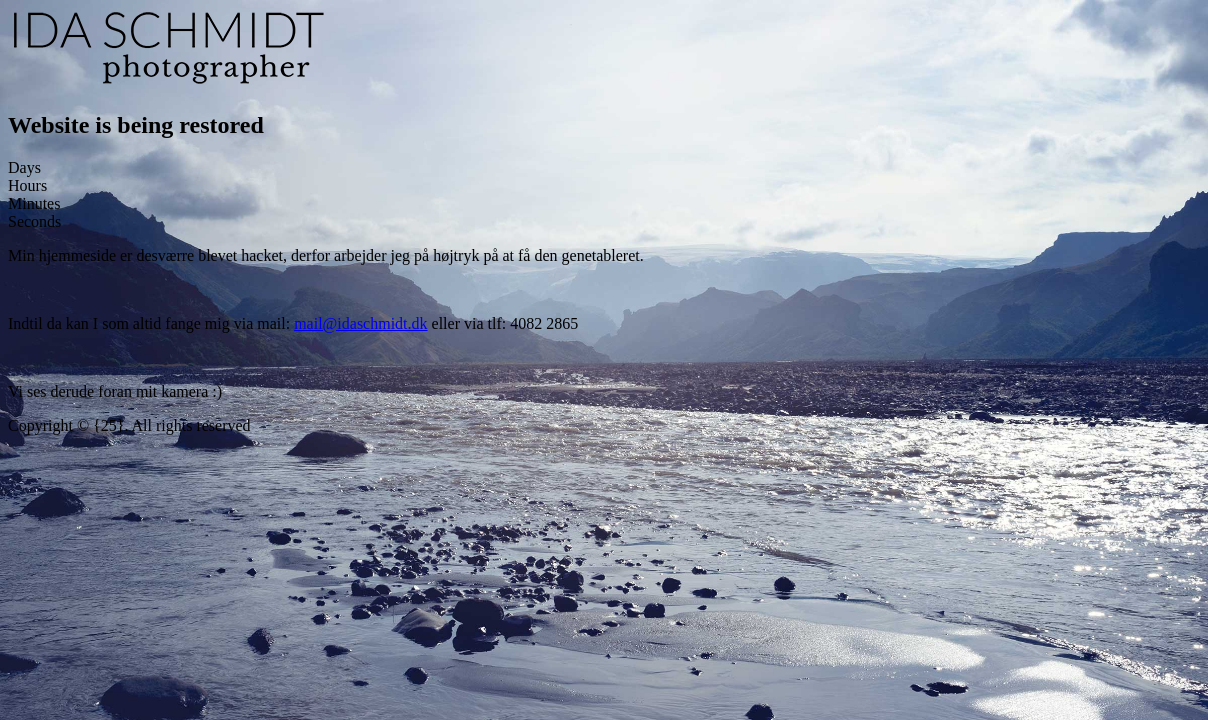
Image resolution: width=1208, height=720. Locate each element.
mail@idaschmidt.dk (360, 323)
